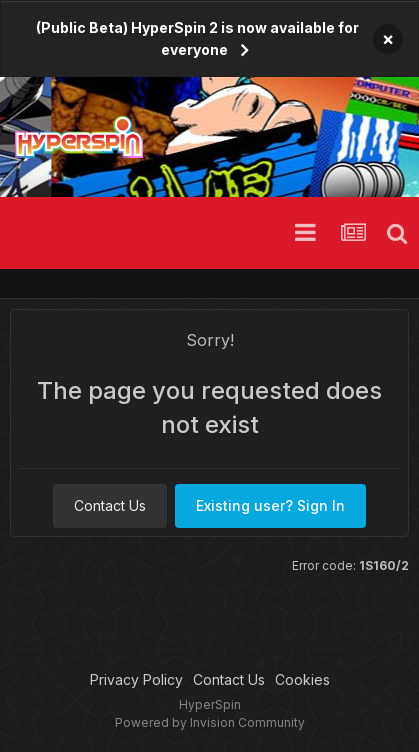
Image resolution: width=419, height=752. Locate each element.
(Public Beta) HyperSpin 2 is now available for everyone (197, 38)
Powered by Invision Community (210, 722)
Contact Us (110, 505)
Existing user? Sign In (270, 505)
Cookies (302, 679)
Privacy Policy (136, 679)
